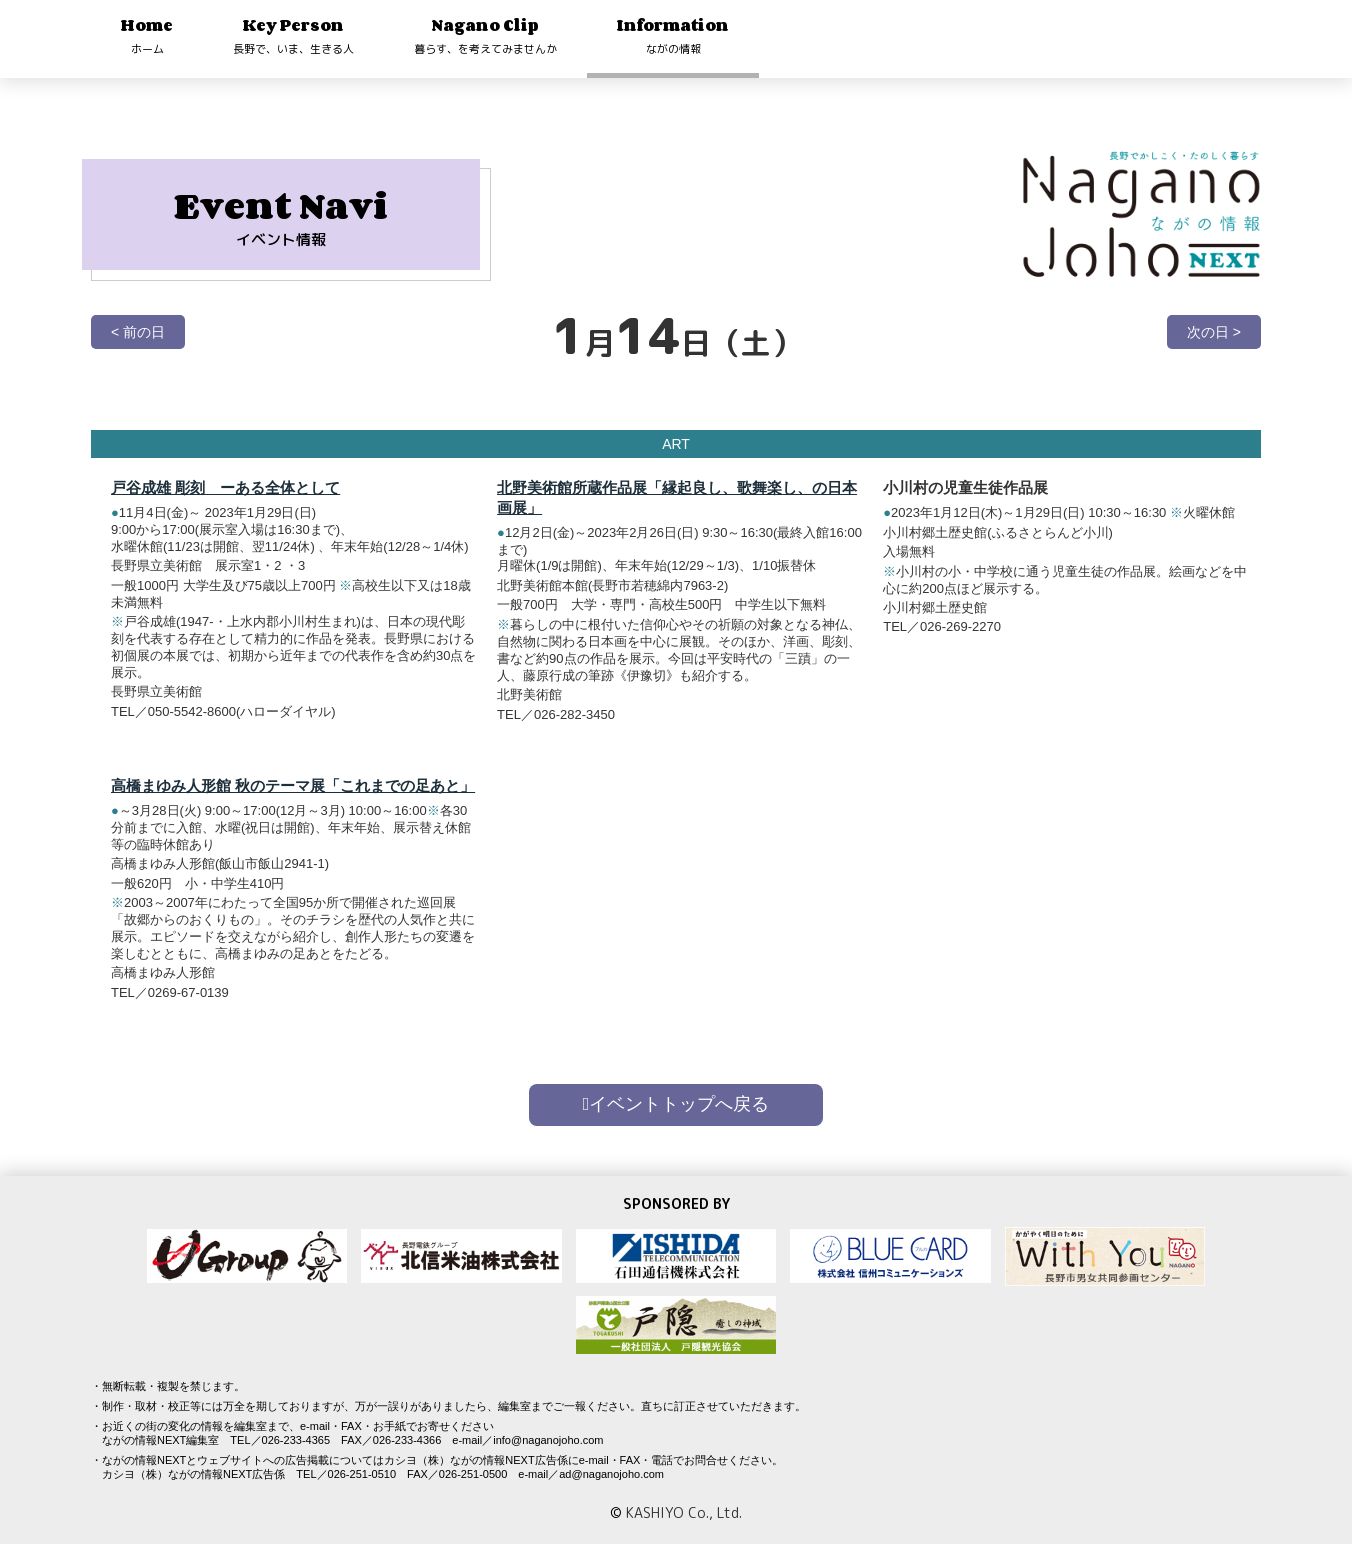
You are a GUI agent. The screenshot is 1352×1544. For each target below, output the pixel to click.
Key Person (293, 35)
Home (147, 35)
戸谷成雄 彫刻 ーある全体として (225, 487)
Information (673, 35)
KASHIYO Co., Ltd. (684, 1512)
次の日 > (1214, 332)
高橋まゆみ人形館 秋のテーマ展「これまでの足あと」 (293, 785)
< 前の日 (138, 332)
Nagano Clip (485, 35)
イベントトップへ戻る (676, 1104)
